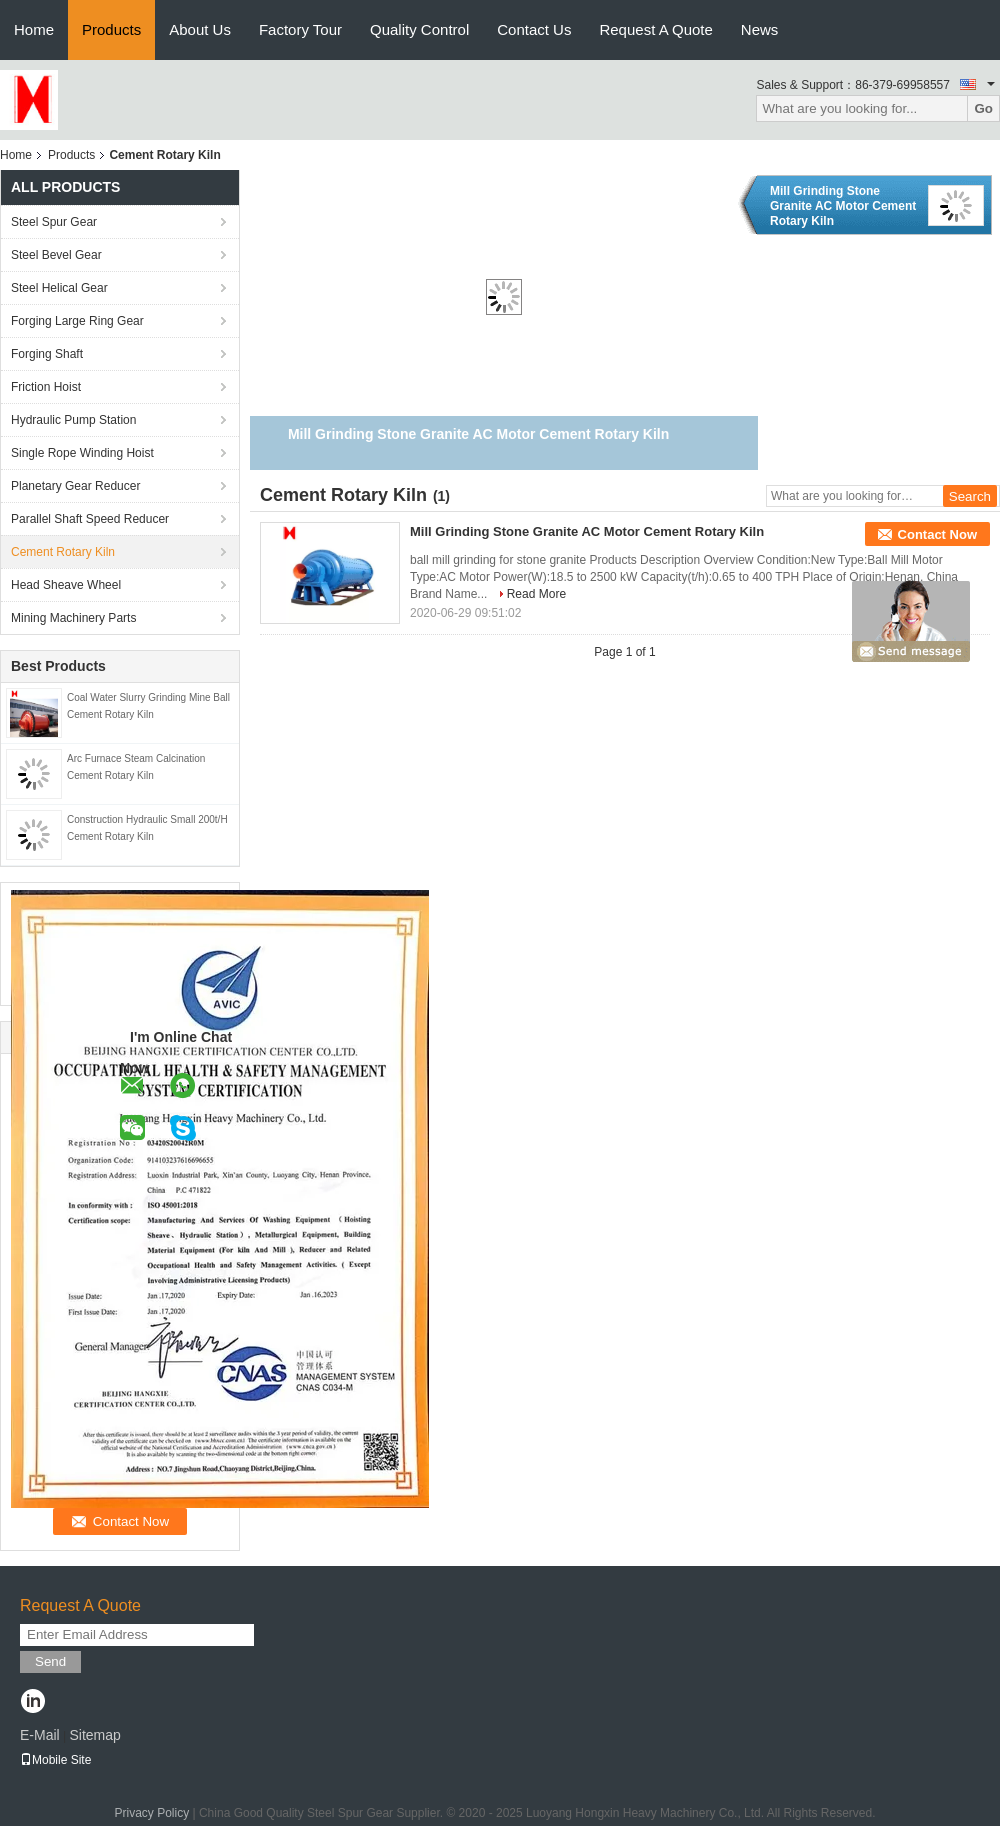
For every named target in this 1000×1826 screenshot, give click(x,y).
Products (111, 29)
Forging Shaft (47, 354)
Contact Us (534, 29)
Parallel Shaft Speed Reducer (90, 519)
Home (34, 29)
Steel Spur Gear (54, 222)
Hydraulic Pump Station (73, 420)
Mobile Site (55, 1760)
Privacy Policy (151, 1813)
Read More (536, 594)
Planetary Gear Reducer (75, 486)
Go (983, 108)
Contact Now (937, 534)
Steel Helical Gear (59, 288)
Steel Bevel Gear (56, 255)
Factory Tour (300, 29)
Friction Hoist (46, 387)
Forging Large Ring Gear (77, 321)
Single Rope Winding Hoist (82, 453)
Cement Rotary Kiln (63, 552)
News (760, 29)
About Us (200, 29)
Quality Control (419, 29)
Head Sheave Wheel (66, 585)
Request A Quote (655, 29)
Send (50, 1661)
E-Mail (40, 1735)
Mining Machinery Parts (73, 618)
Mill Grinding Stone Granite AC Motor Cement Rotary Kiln (843, 206)
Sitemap (94, 1735)
